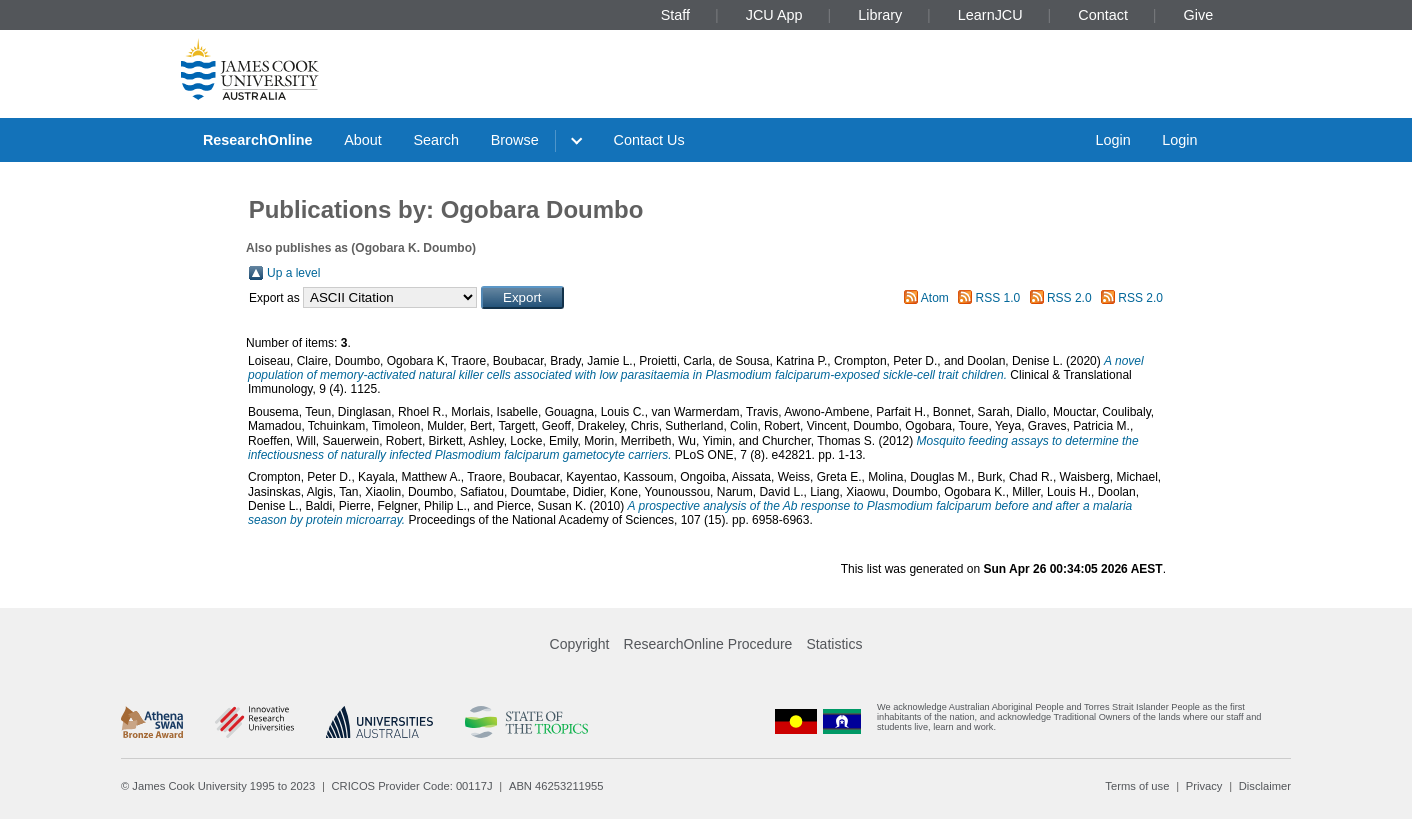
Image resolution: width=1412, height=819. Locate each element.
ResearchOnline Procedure (708, 644)
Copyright (580, 644)
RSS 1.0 (998, 298)
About (363, 140)
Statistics (834, 644)
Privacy (1204, 786)
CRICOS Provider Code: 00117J (412, 786)
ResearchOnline (258, 140)
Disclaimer (1265, 786)
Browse (515, 140)
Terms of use (1137, 786)
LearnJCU (990, 15)
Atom (935, 298)
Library (880, 15)
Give (1199, 15)
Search (436, 140)
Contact (1103, 15)
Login (1112, 140)
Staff (675, 15)
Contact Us (649, 140)
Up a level (293, 273)
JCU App (774, 15)
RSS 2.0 (1069, 298)
